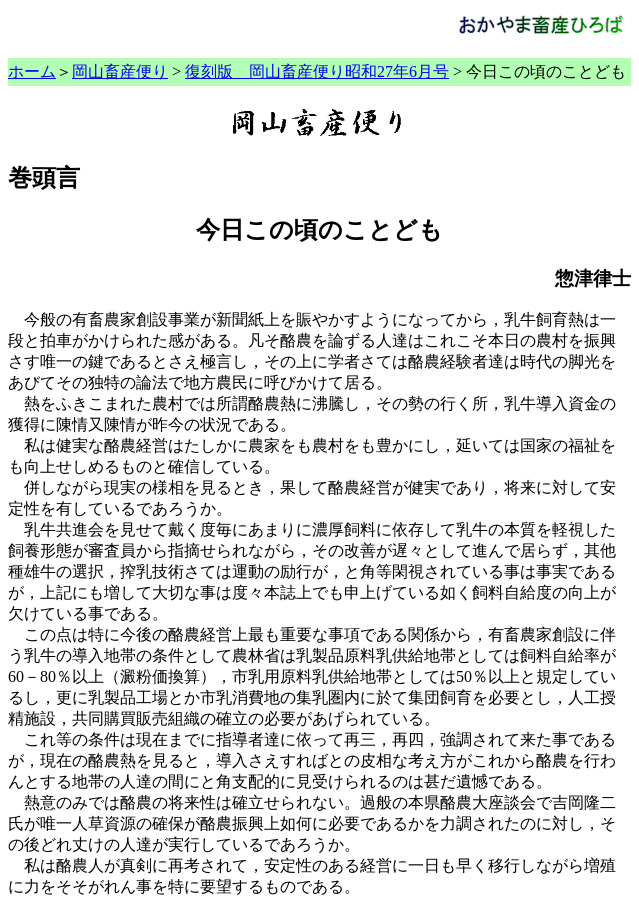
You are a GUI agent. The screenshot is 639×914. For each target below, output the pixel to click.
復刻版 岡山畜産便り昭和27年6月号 (317, 71)
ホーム (32, 71)
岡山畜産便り (120, 71)
